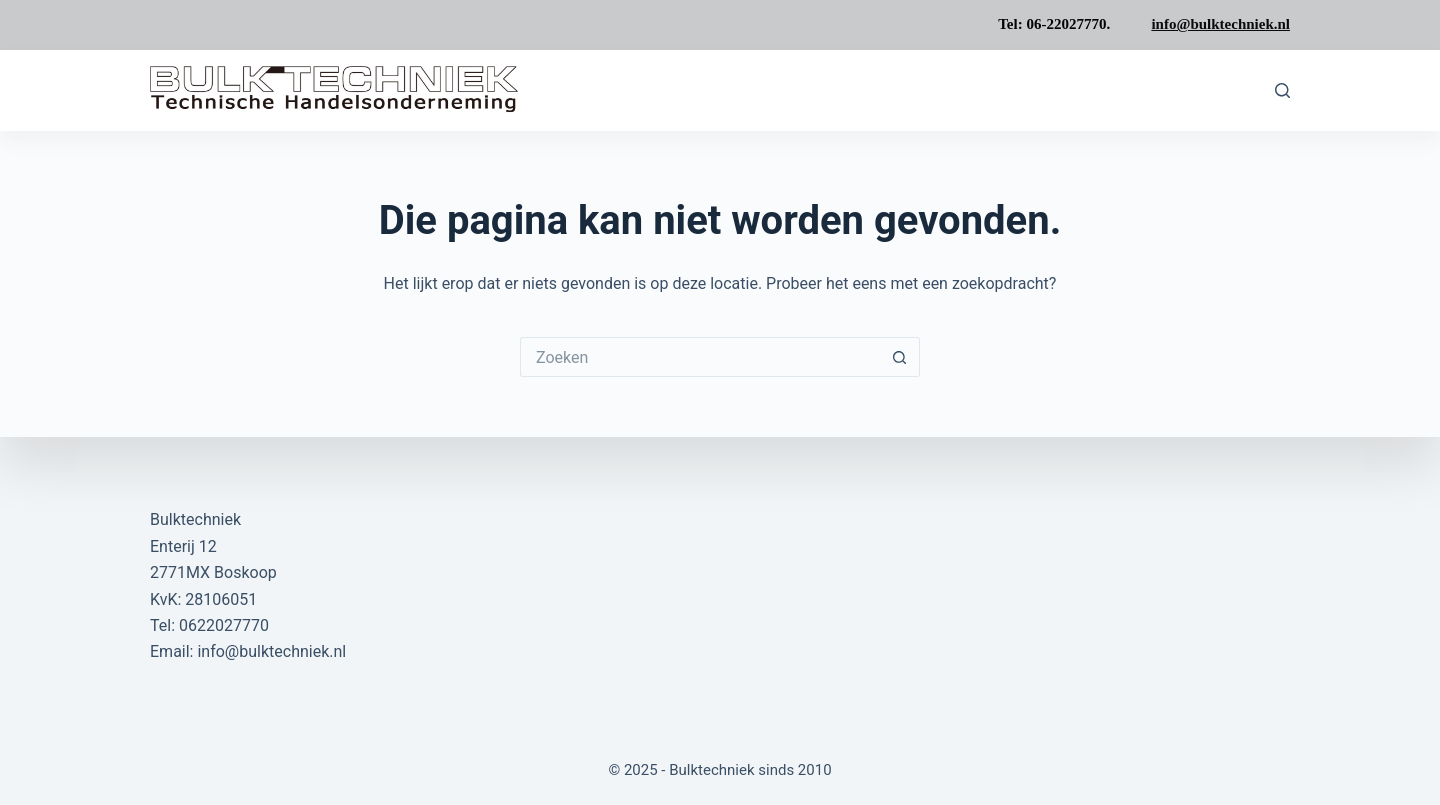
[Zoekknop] (900, 357)
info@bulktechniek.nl (1220, 24)
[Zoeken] (1282, 90)
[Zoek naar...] (700, 357)
